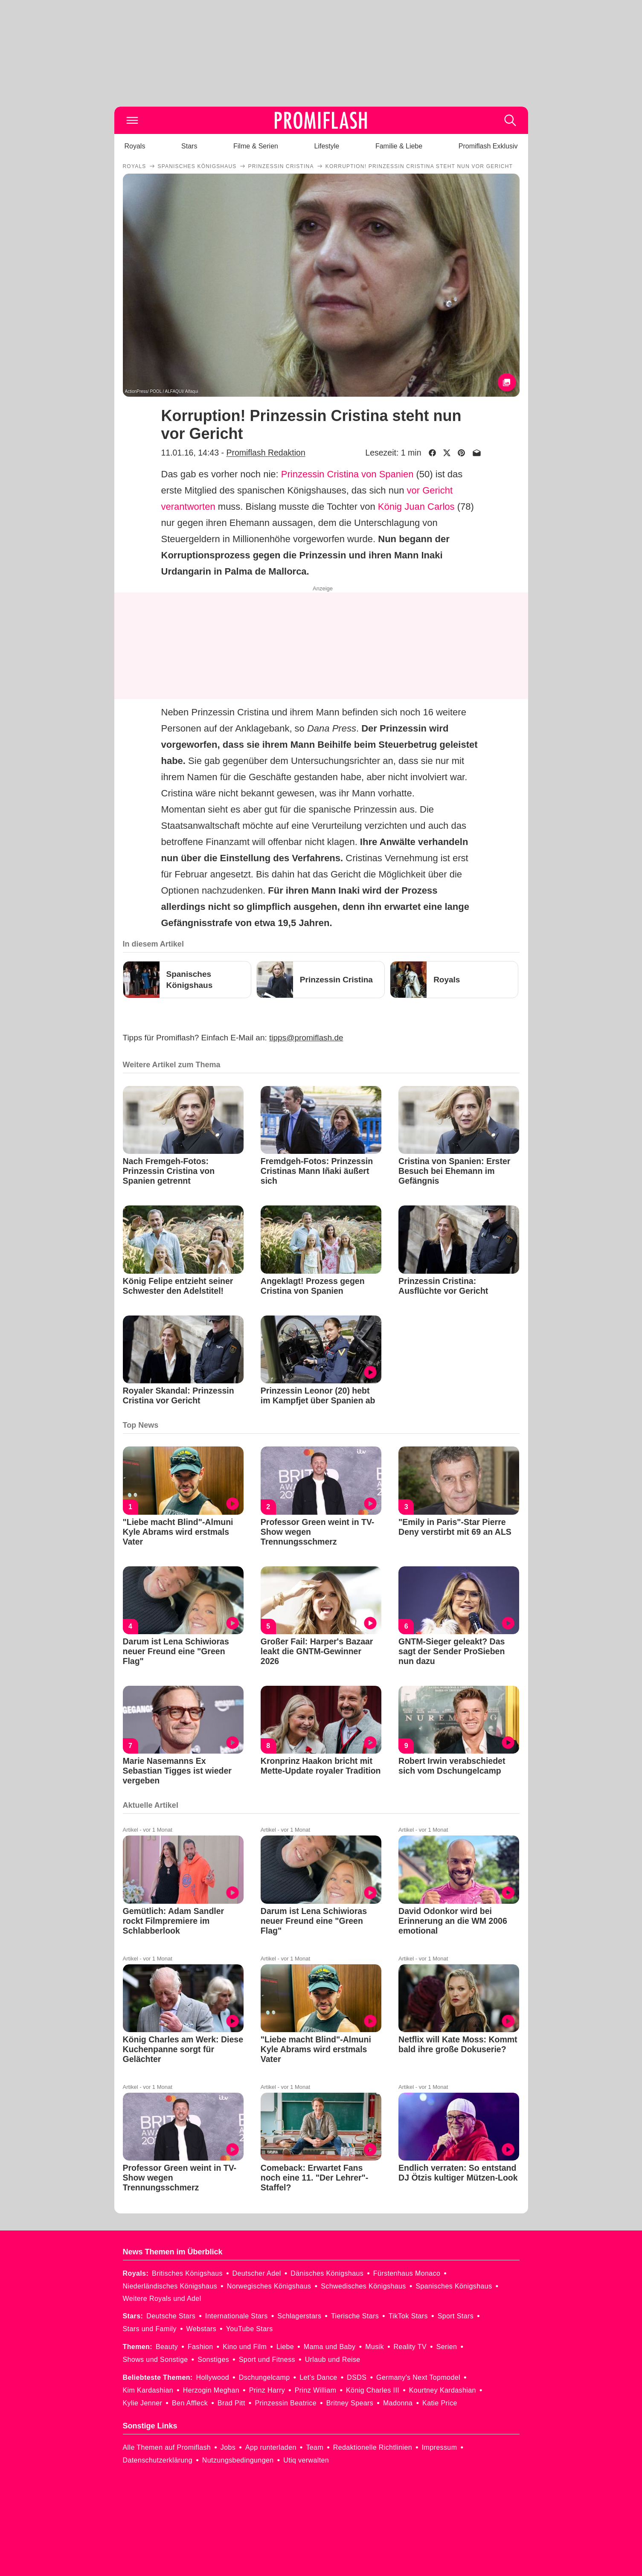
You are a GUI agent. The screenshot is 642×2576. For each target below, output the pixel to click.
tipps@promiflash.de (306, 1037)
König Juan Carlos (416, 506)
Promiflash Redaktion (265, 452)
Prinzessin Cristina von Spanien (347, 474)
